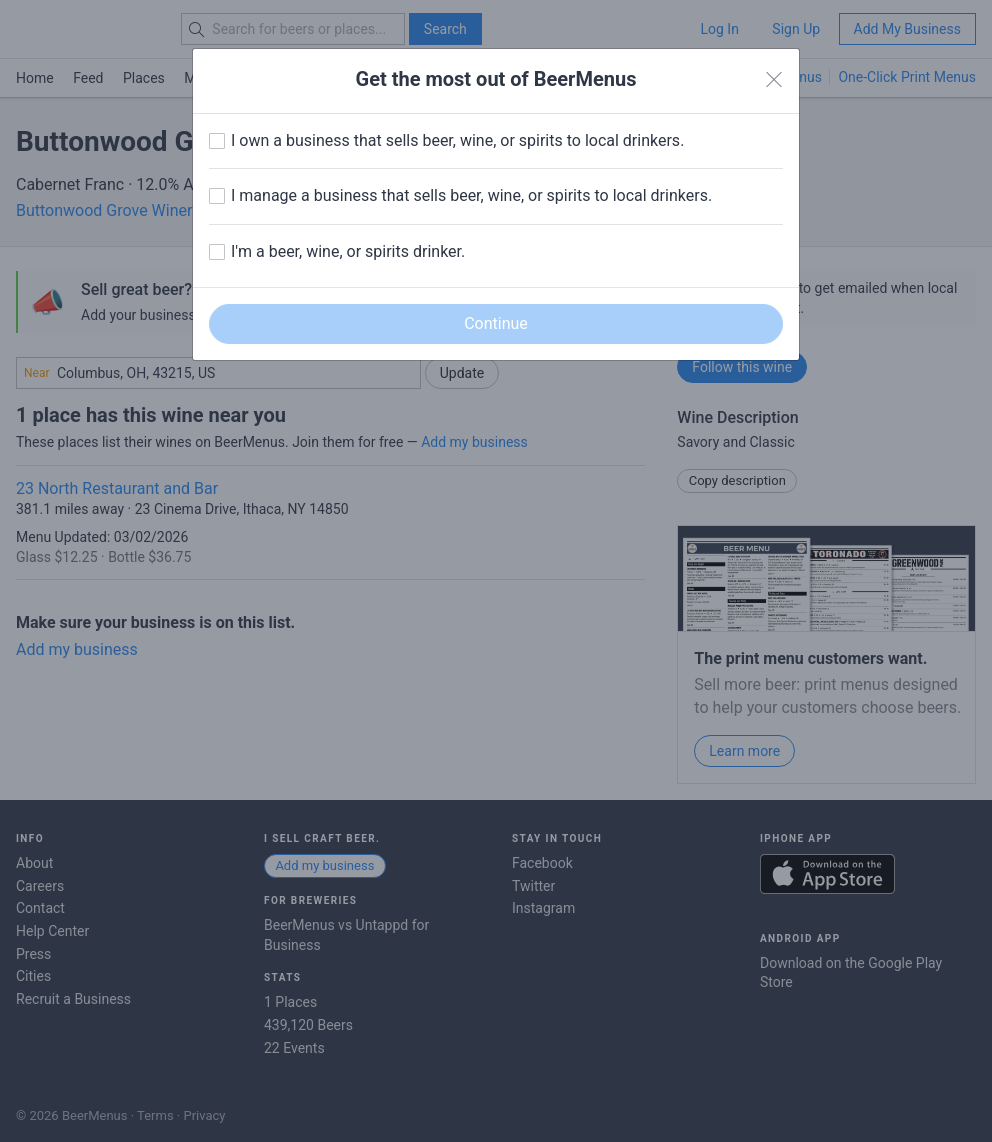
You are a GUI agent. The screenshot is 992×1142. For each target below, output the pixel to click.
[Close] (774, 80)
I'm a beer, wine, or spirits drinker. (348, 251)
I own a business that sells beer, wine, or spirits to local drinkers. (457, 140)
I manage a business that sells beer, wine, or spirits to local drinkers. (471, 195)
